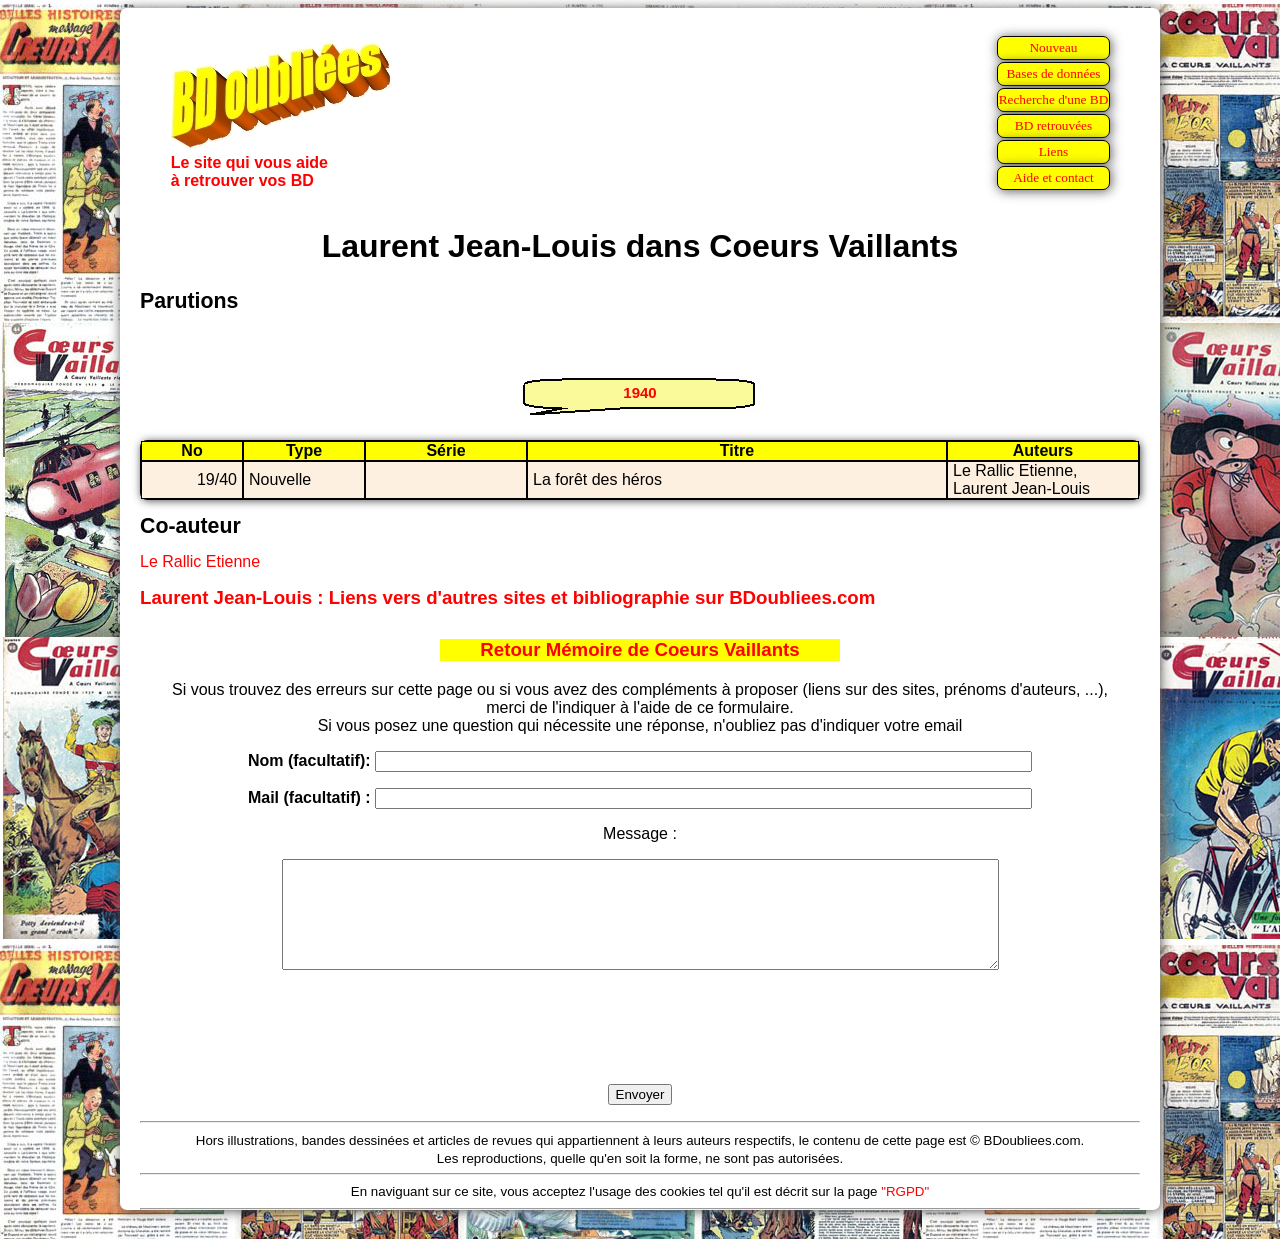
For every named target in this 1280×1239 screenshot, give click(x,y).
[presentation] (640, 1050)
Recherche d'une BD (1054, 99)
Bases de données (1053, 73)
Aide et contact (1053, 177)
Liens (1054, 151)
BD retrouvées (1053, 125)
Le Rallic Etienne (200, 561)
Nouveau (1053, 47)
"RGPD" (905, 1212)
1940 (639, 392)
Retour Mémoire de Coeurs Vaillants (639, 649)
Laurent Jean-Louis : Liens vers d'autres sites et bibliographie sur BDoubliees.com (507, 597)
